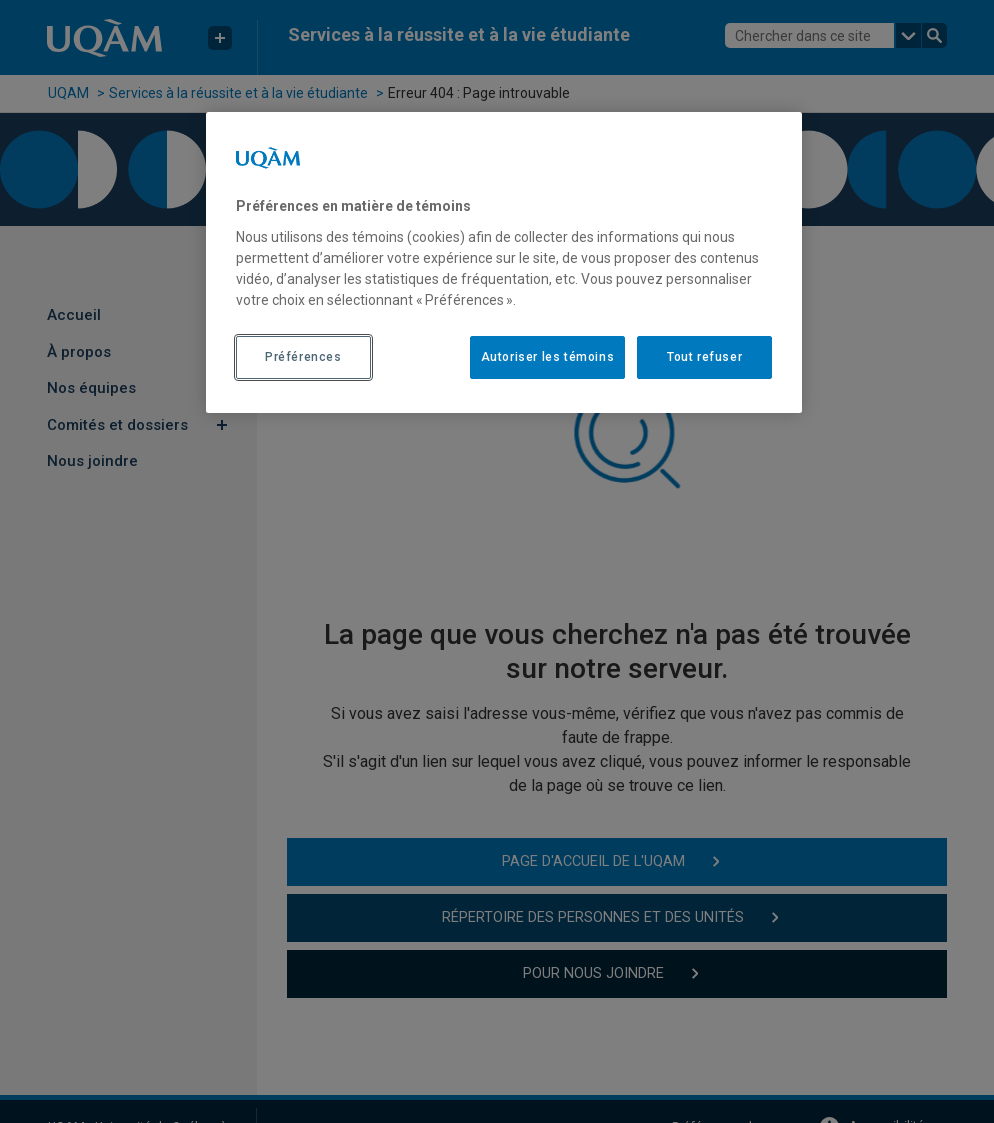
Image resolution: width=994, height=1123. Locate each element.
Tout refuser (704, 357)
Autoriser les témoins (548, 357)
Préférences (303, 357)
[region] (504, 262)
